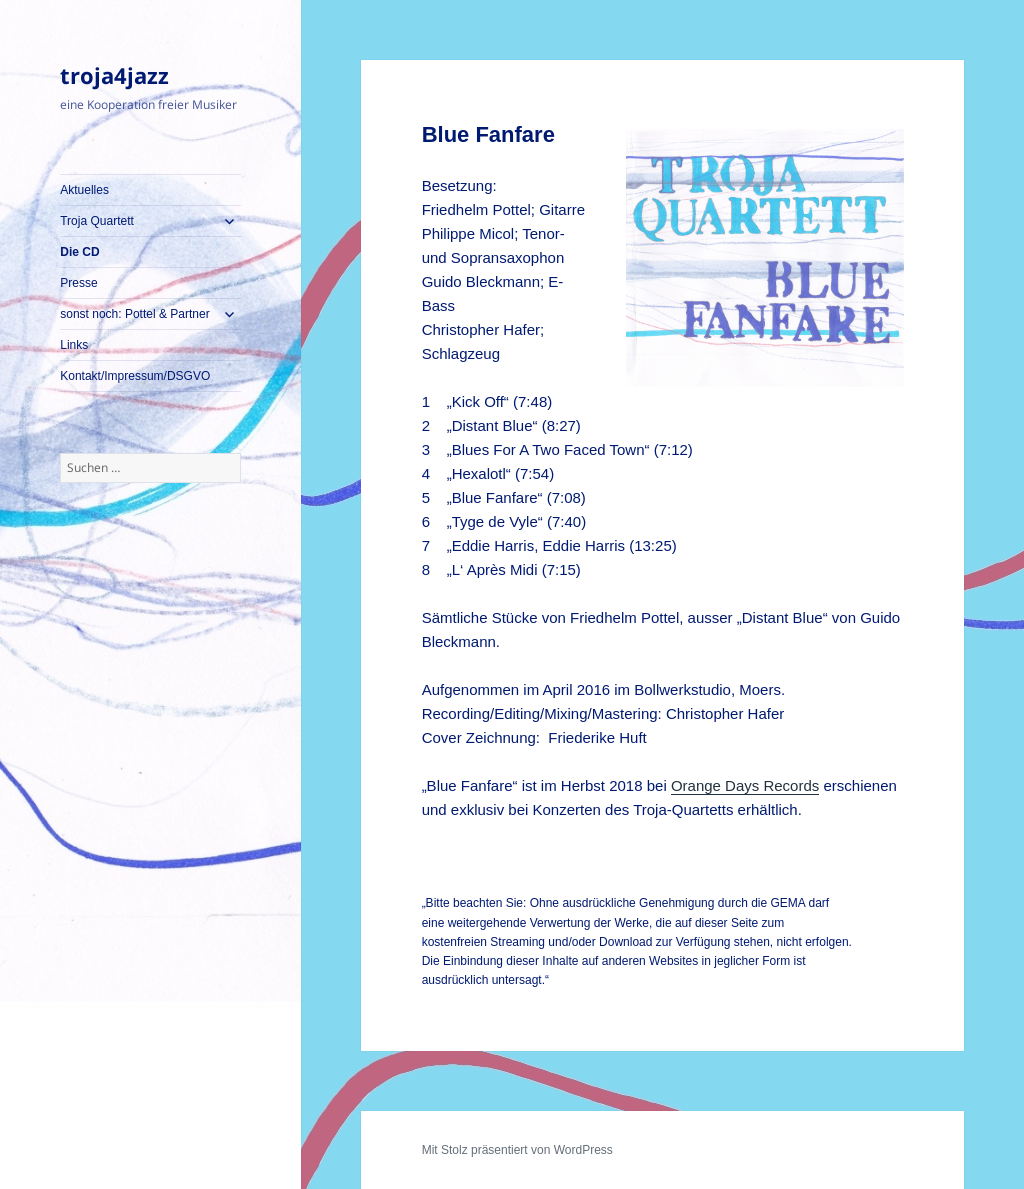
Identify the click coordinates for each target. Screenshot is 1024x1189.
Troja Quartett (97, 221)
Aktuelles (84, 190)
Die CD (79, 252)
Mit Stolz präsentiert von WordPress (517, 1150)
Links (74, 345)
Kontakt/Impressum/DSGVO (135, 376)
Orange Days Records (745, 785)
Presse (78, 283)
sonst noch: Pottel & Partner (134, 314)
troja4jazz (114, 75)
